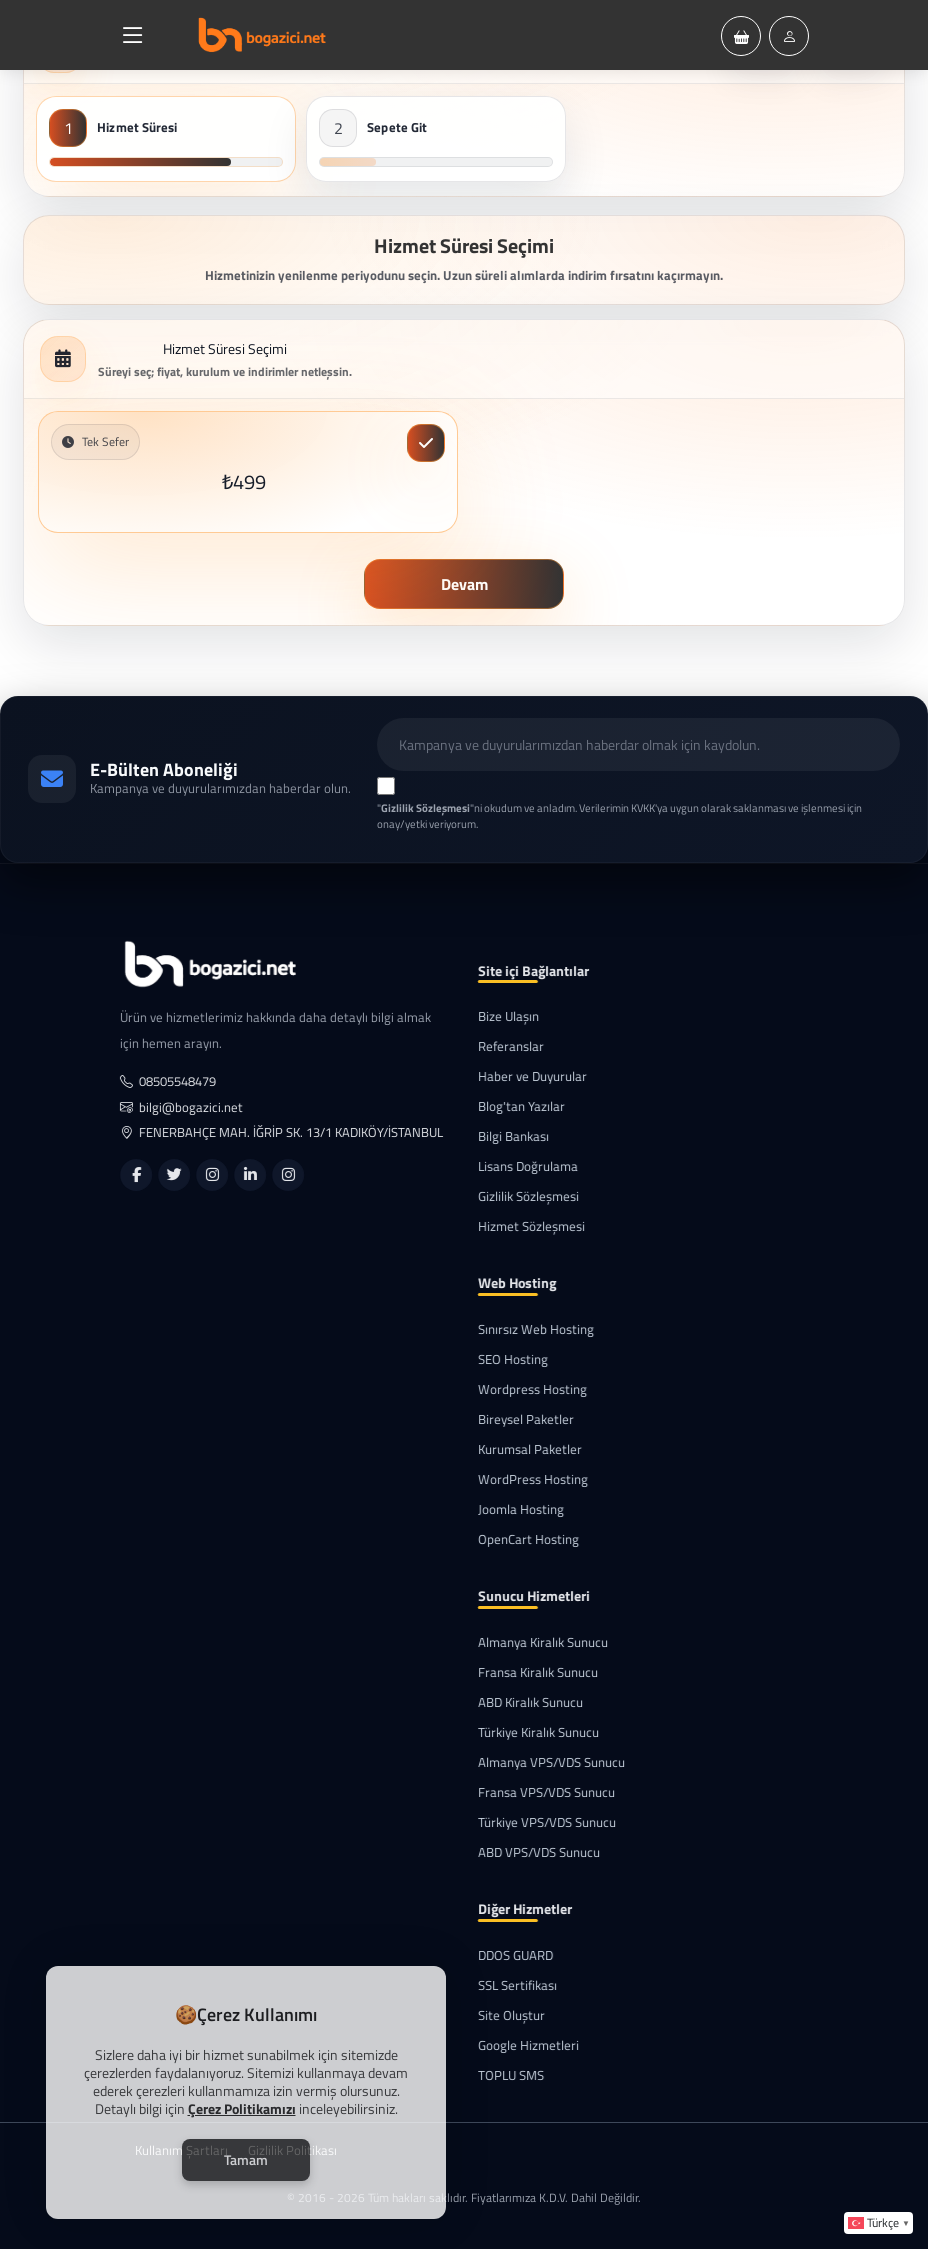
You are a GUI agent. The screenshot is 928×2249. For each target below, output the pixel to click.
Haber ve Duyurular (518, 1076)
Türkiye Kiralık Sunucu (524, 1732)
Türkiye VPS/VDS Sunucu (533, 1822)
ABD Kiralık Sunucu (516, 1702)
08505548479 (182, 1081)
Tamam (246, 2159)
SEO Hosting (499, 1359)
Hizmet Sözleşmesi (517, 1226)
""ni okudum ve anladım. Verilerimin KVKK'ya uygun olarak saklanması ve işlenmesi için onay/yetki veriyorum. (619, 816)
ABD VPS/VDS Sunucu (525, 1852)
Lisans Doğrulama (514, 1166)
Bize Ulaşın (494, 1016)
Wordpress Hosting (518, 1389)
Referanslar (497, 1046)
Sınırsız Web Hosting (522, 1329)
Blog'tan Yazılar (507, 1106)
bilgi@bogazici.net (195, 1107)
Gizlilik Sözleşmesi (514, 1196)
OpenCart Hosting (514, 1539)
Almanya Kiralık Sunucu (529, 1642)
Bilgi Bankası (499, 1136)
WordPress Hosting (519, 1479)
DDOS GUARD (501, 1955)
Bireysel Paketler (512, 1419)
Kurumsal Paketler (516, 1449)
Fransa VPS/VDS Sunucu (532, 1792)
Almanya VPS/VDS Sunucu (537, 1762)
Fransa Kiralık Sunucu (524, 1672)
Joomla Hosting (507, 1509)
